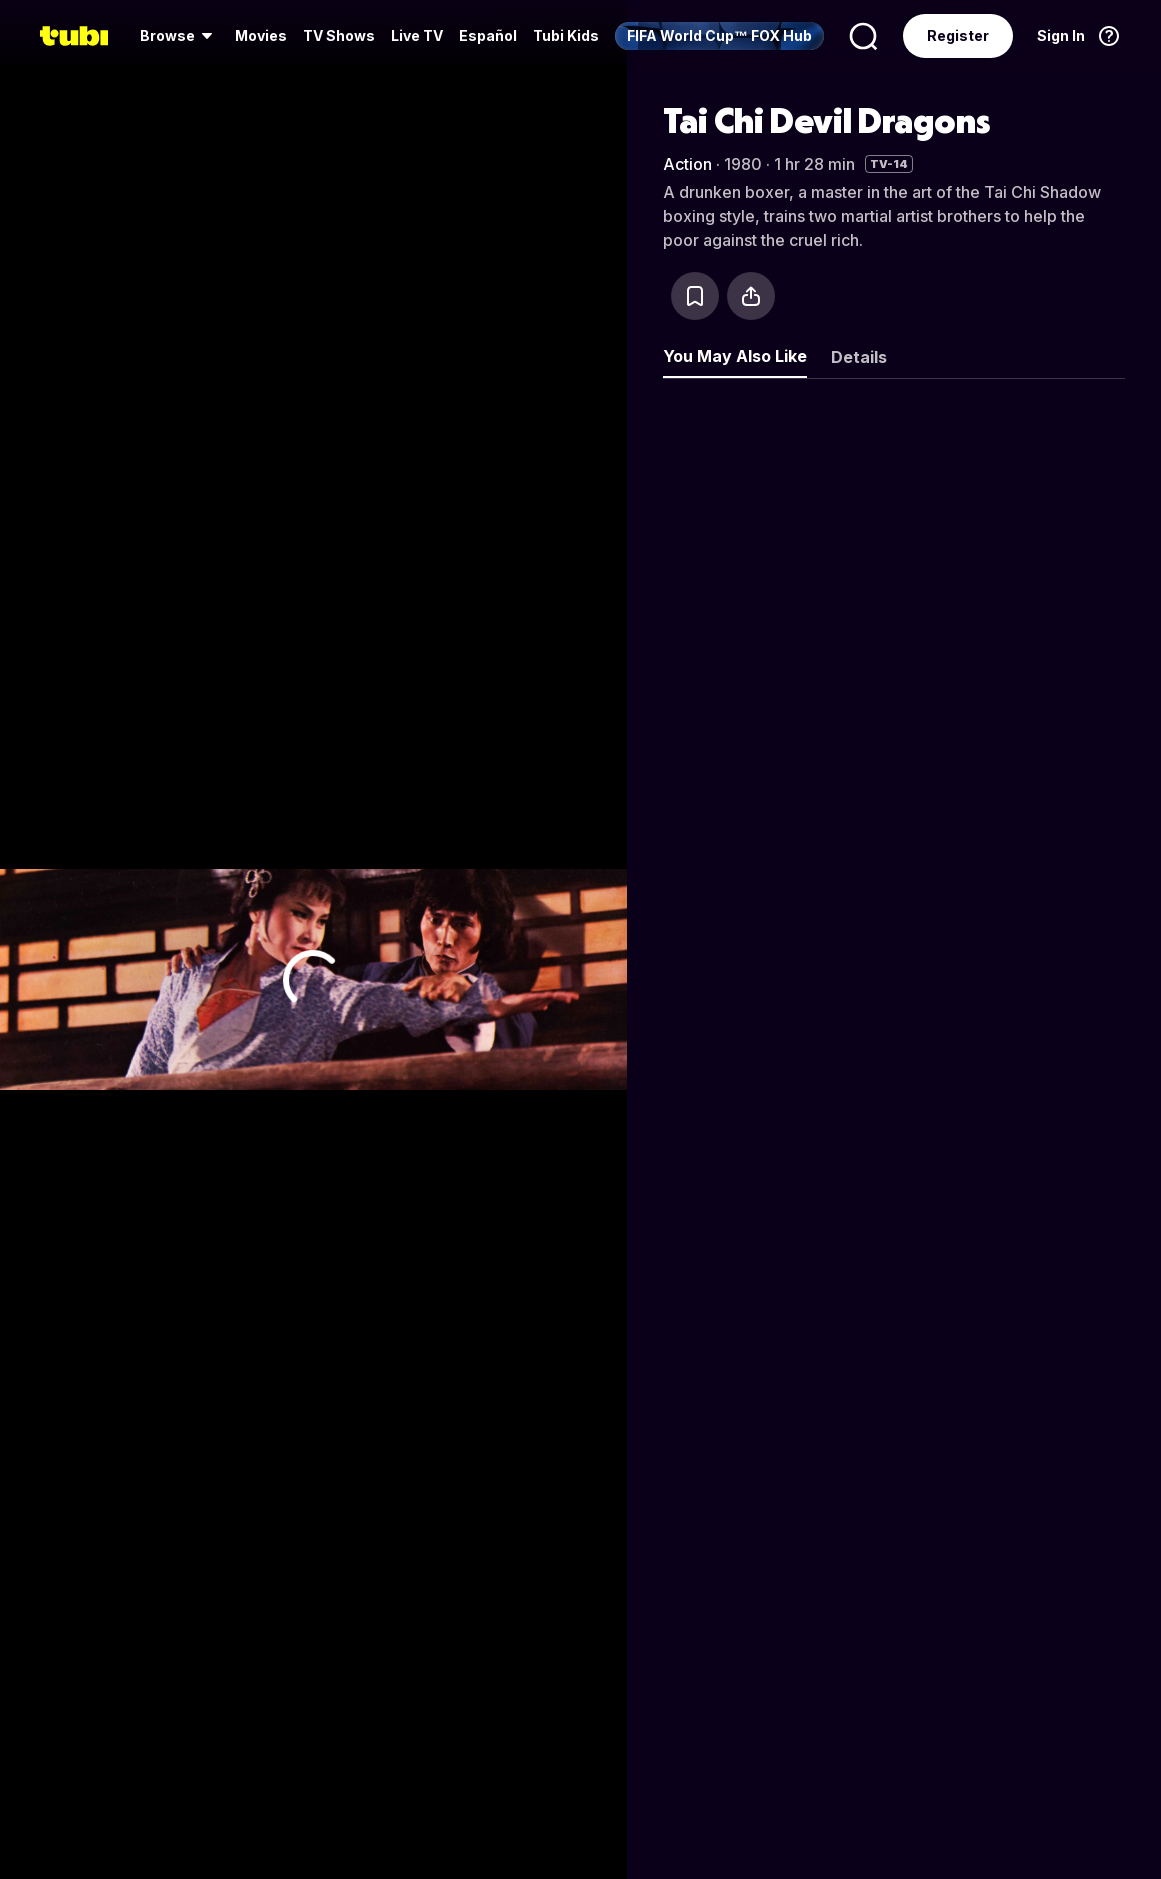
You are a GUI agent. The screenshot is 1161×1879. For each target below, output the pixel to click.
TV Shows (339, 35)
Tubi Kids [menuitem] (566, 35)
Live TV (417, 35)
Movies (261, 35)
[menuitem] (179, 36)
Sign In (1061, 35)
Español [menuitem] (488, 35)
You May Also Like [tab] (735, 356)
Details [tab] (859, 357)
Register (958, 35)
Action (687, 164)
